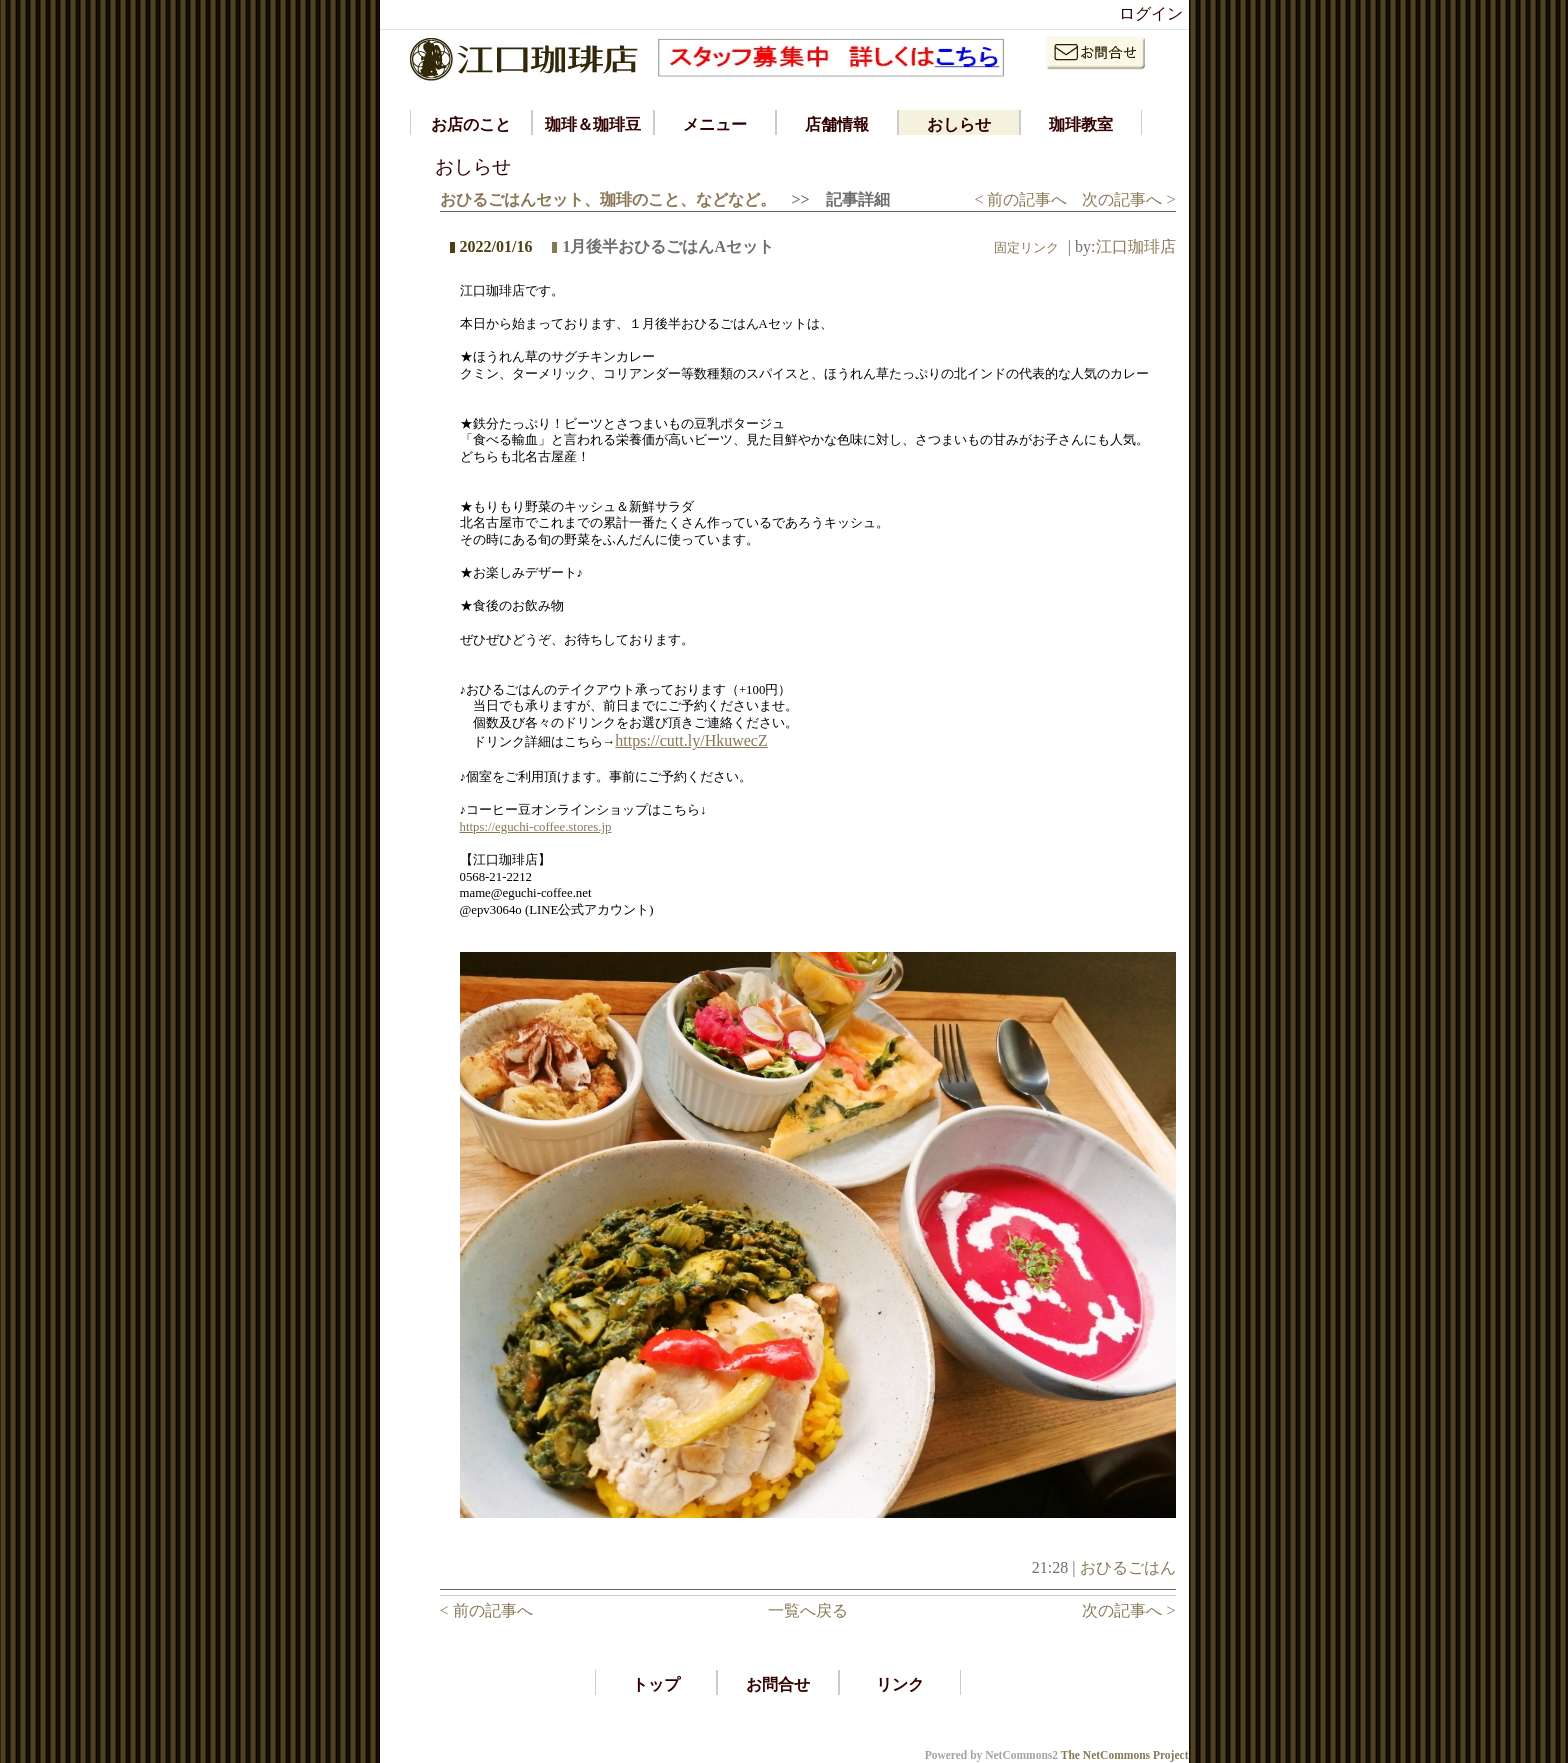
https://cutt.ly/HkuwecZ (691, 740)
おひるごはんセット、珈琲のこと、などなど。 (608, 199)
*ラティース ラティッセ (474, 1736)
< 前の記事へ (1020, 199)
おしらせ (959, 124)
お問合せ (778, 1684)
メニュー (715, 124)
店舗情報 (837, 124)
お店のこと (471, 124)
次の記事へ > (1128, 199)
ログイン (1151, 13)
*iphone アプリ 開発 (458, 1715)
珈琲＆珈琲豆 (593, 124)
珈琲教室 (1081, 124)
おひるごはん (1128, 1567)
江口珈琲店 (1136, 246)
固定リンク (1026, 248)
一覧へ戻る (808, 1610)
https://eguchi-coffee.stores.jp (536, 827)
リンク (900, 1684)
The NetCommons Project (1125, 1755)
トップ (656, 1684)
